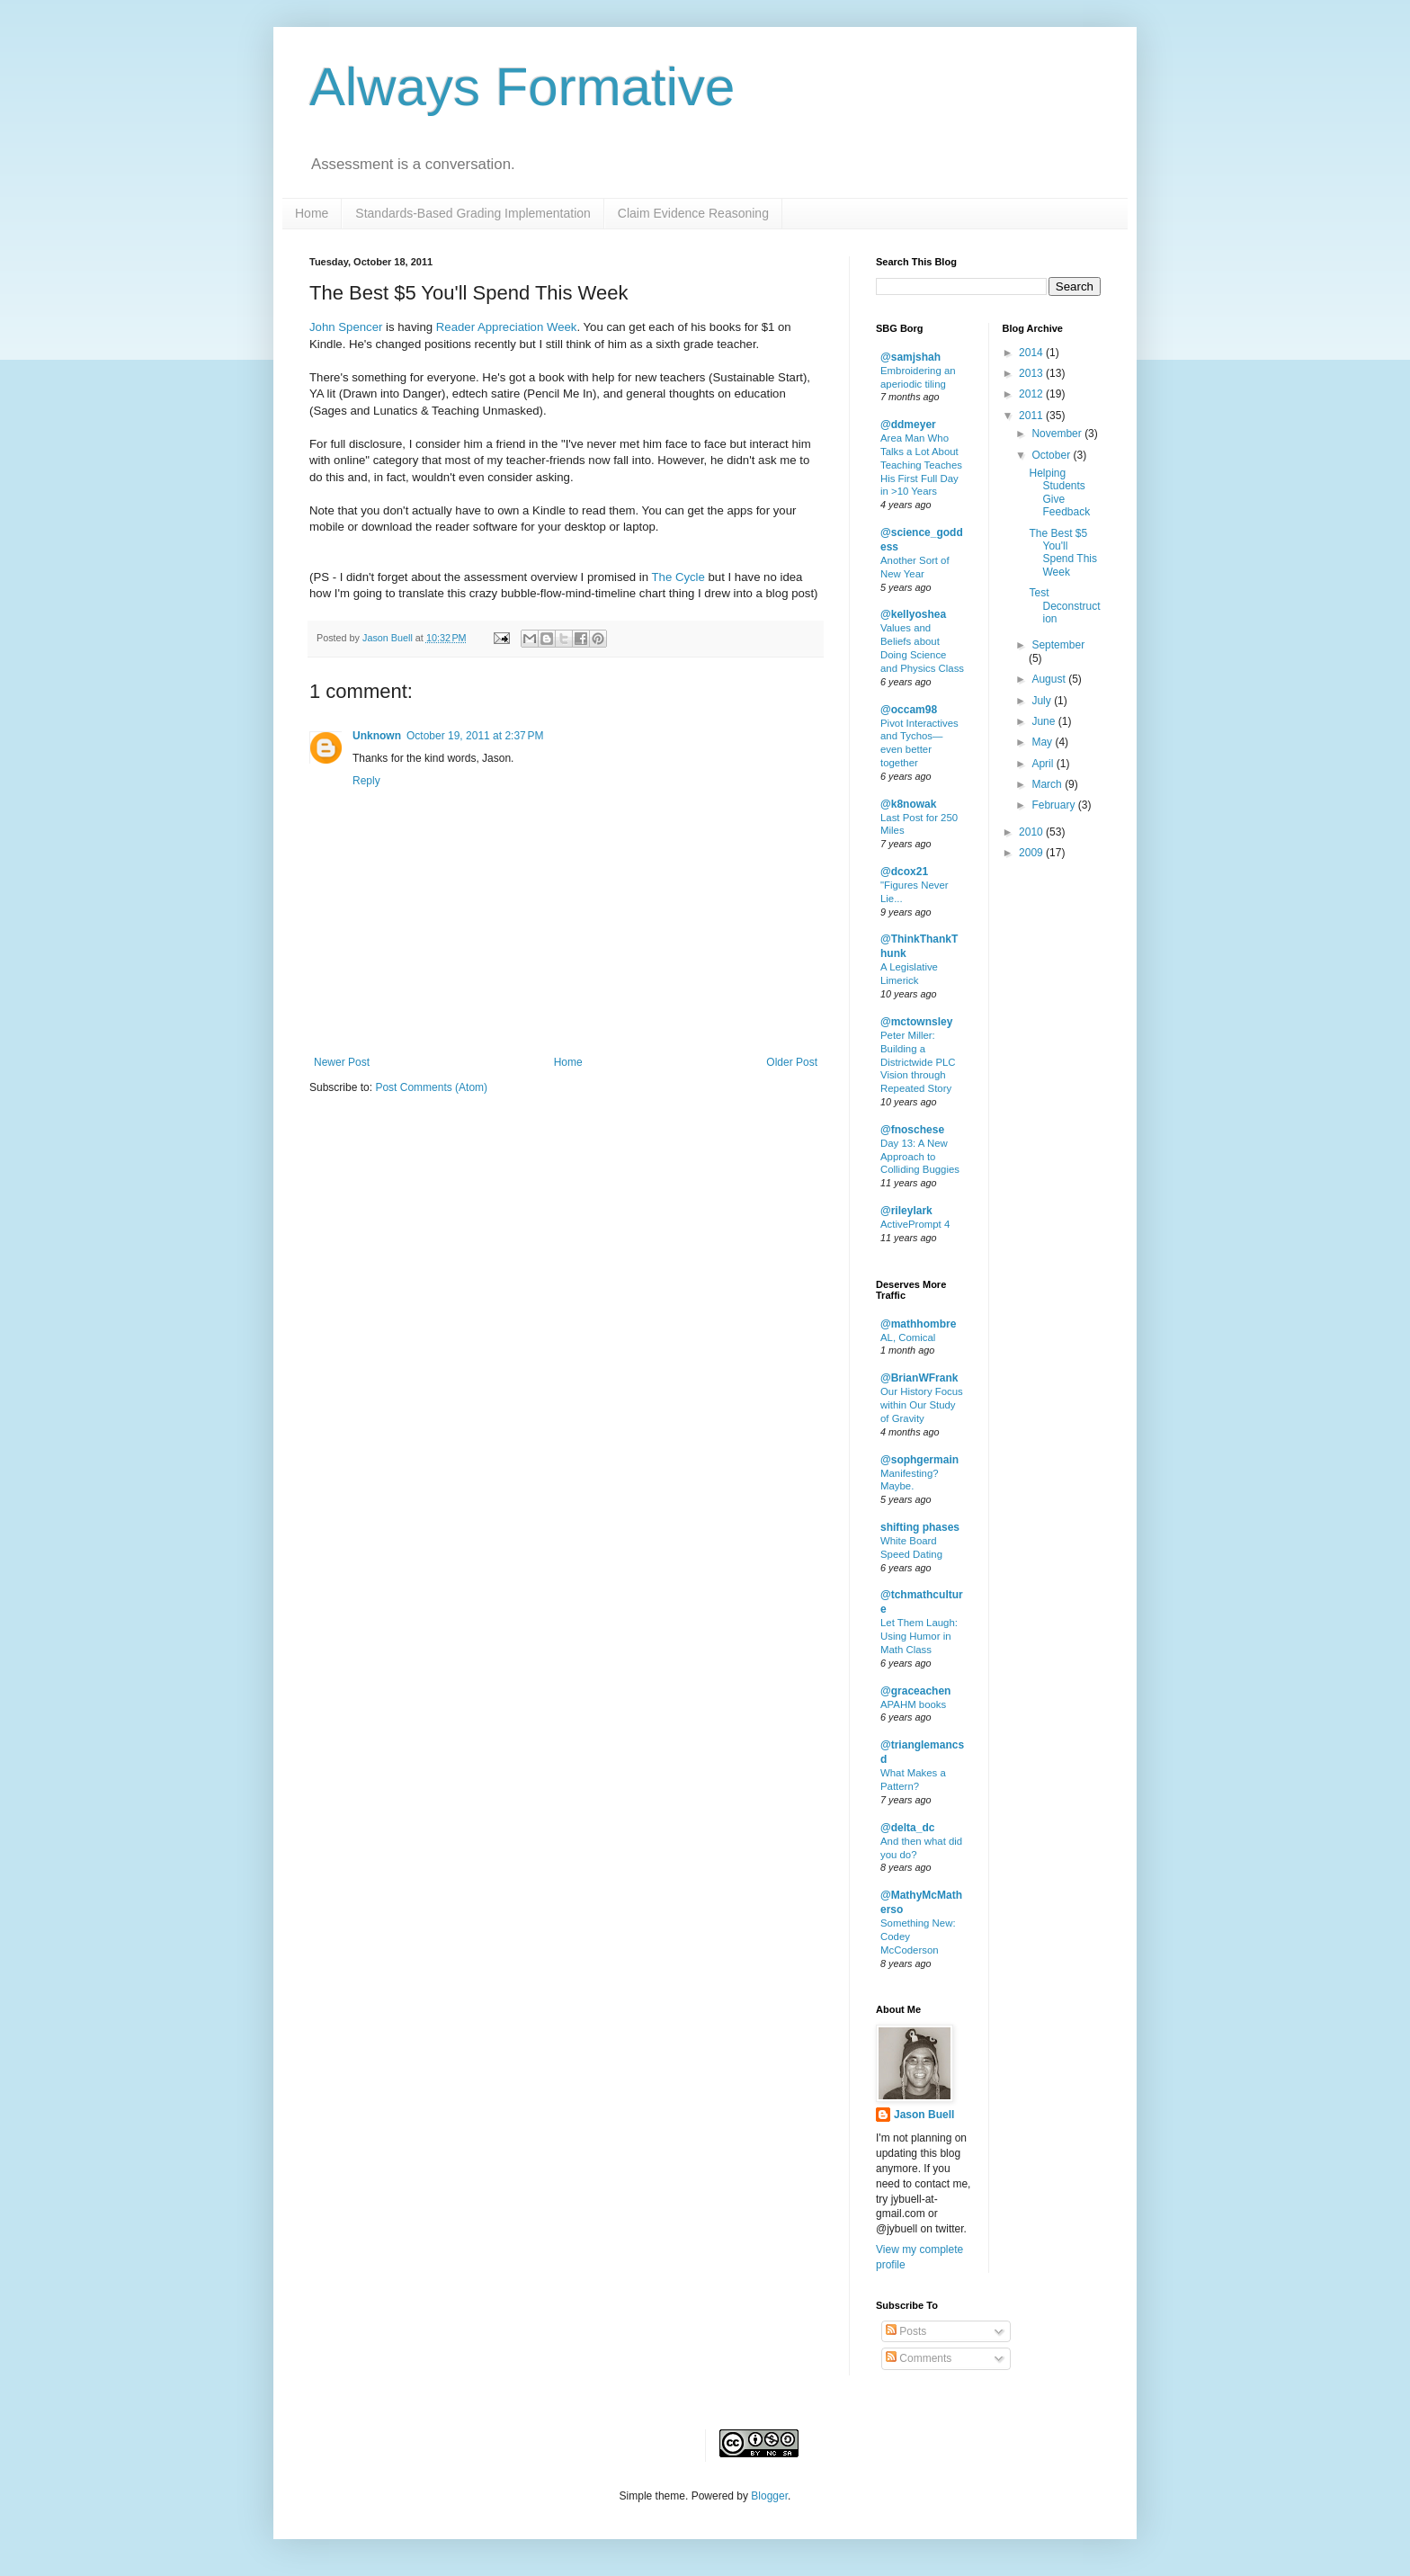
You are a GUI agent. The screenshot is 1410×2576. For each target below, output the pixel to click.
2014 (1032, 352)
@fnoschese (912, 1129)
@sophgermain (919, 1459)
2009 (1032, 852)
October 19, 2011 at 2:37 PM (474, 735)
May (1043, 742)
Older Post (791, 1062)
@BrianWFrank (919, 1378)
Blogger (769, 2496)
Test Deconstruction (1064, 605)
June (1044, 721)
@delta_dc (907, 1827)
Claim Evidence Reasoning (693, 213)
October (1052, 455)
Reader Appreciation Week (506, 327)
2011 (1032, 415)
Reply (366, 780)
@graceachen (915, 1691)
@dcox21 (904, 871)
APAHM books (913, 1704)
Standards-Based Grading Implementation (472, 213)
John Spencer (345, 327)
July (1042, 700)
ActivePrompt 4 (915, 1224)
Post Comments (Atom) (431, 1087)
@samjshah (910, 357)
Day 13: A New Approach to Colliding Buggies (919, 1157)
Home (311, 213)
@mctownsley (916, 1021)
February (1054, 805)
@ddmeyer (908, 424)
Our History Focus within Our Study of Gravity (921, 1405)
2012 (1032, 394)
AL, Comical (907, 1337)
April (1043, 763)
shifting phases (919, 1527)
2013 (1032, 373)
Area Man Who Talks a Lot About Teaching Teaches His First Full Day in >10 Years (921, 464)
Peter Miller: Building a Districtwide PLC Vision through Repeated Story (918, 1062)
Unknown (376, 735)
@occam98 (908, 709)
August (1049, 679)
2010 (1032, 832)
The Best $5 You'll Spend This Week (1063, 552)
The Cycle (678, 577)
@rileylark (906, 1210)
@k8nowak (908, 804)
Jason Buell (924, 2114)
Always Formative (522, 87)
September (1057, 645)
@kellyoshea (913, 614)
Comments (918, 2358)
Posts (906, 2331)
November (1057, 433)
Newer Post (342, 1062)
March (1048, 784)
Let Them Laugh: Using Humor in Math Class (919, 1636)
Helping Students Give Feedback (1059, 492)
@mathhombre (918, 1324)
